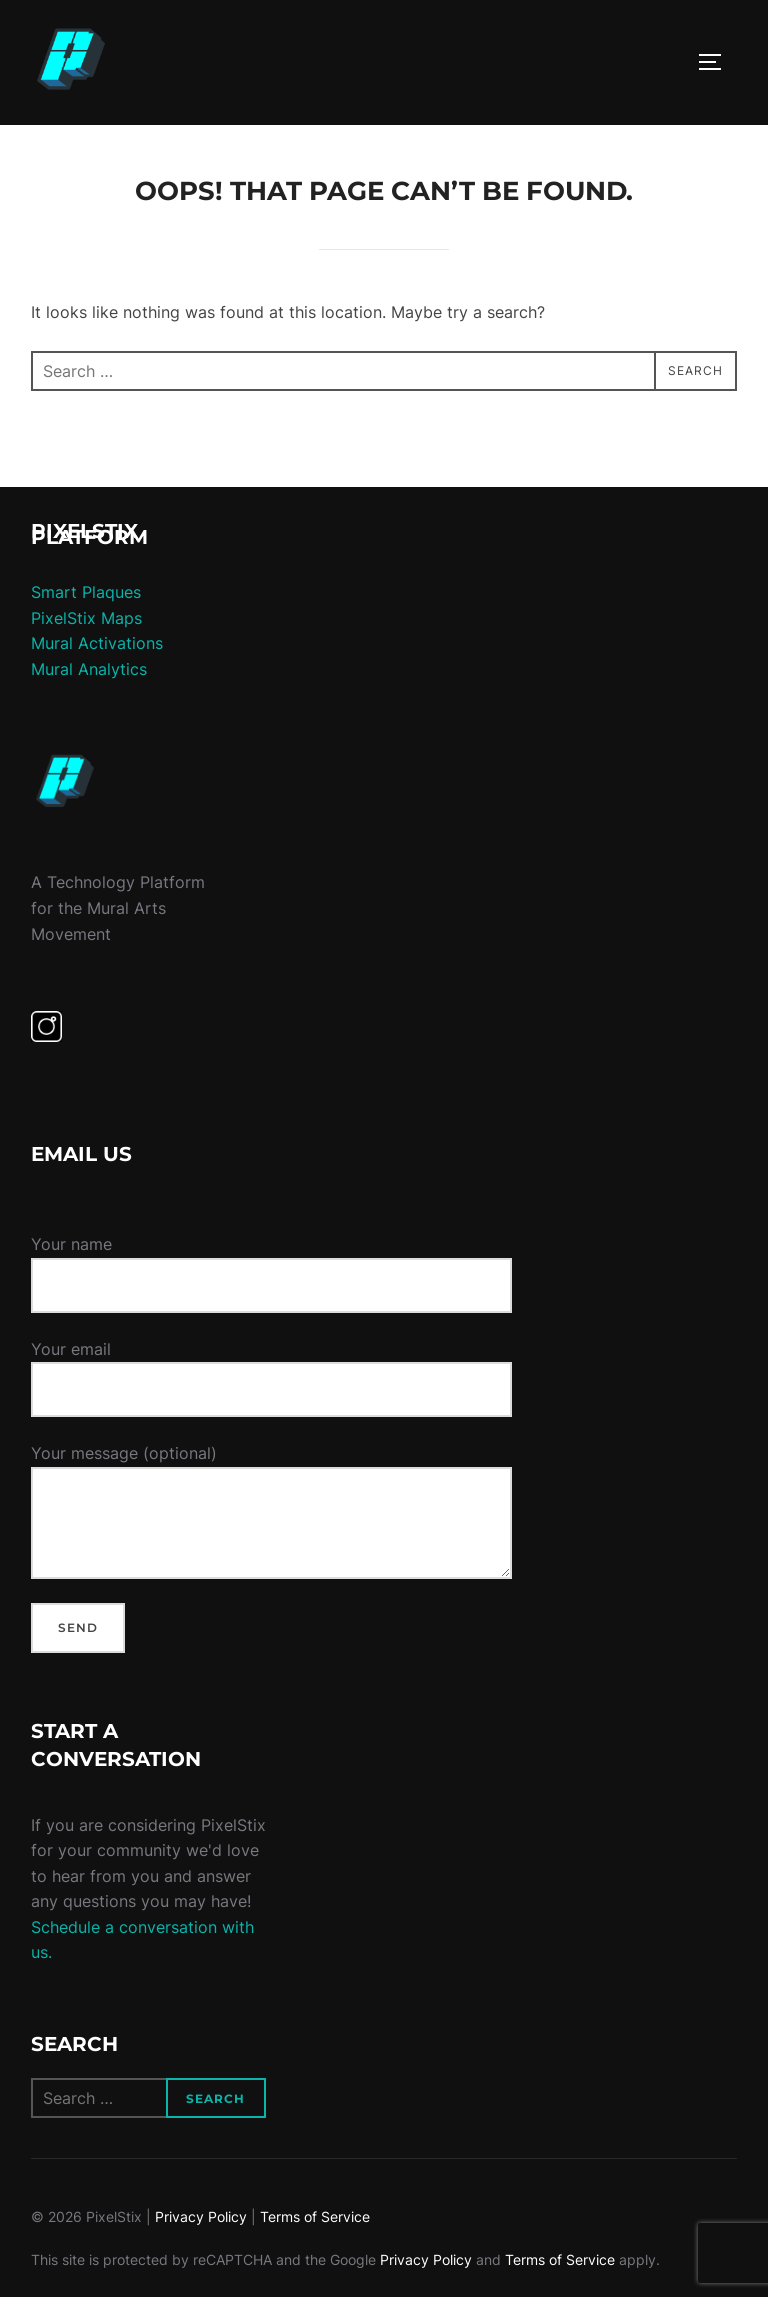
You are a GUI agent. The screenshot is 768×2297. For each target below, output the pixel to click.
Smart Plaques (86, 592)
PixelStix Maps (86, 618)
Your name (271, 1273)
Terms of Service (315, 2216)
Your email (271, 1369)
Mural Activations (97, 643)
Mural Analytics (89, 669)
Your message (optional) (271, 1511)
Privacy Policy (201, 2216)
